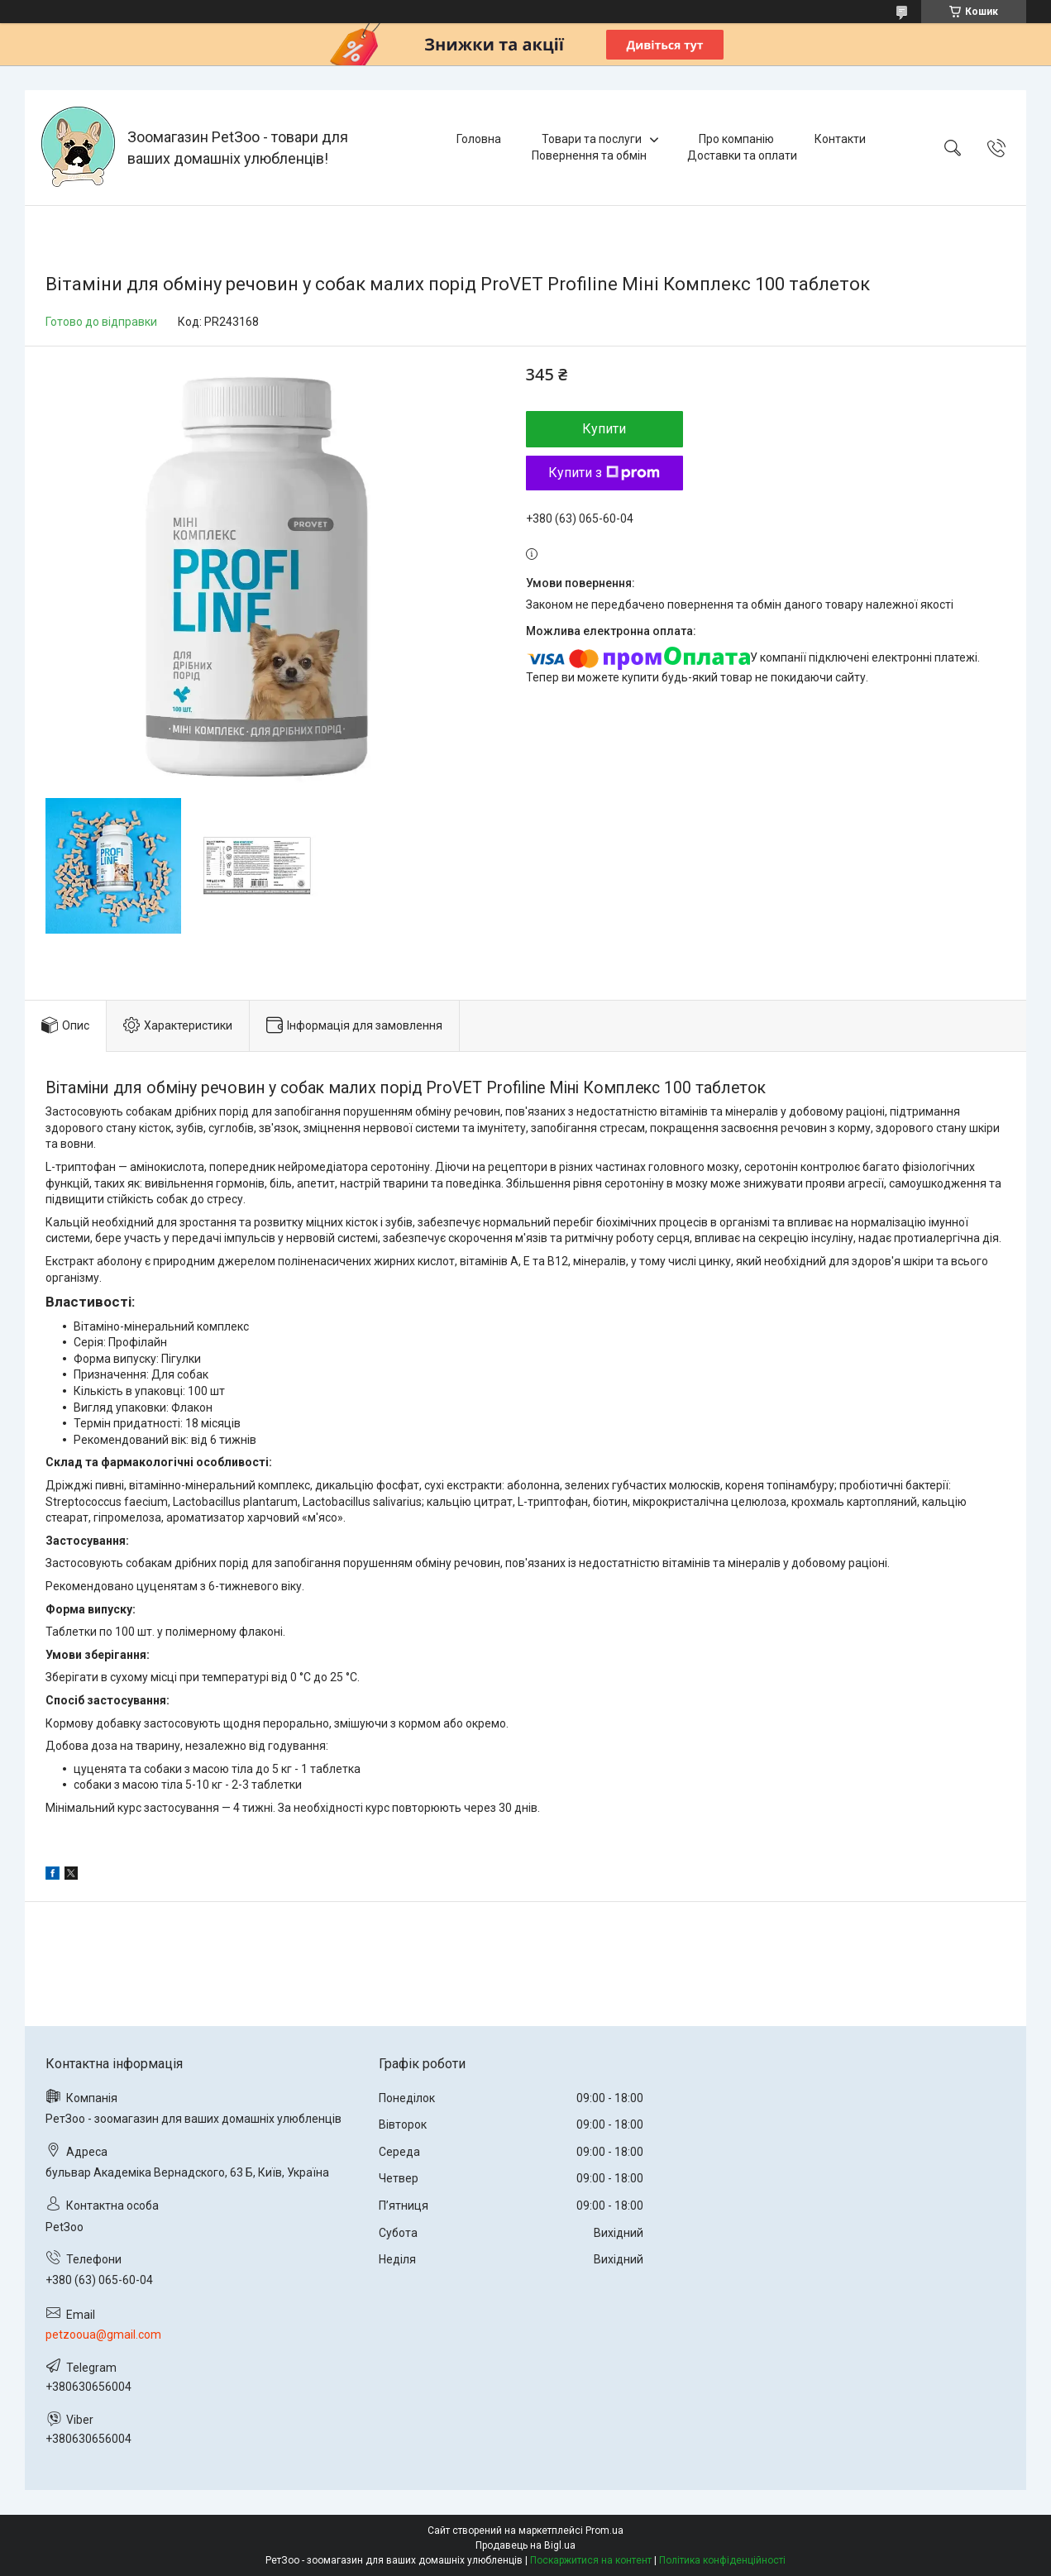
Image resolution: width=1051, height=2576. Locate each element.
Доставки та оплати (742, 155)
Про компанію (736, 139)
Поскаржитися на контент (591, 2560)
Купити (604, 429)
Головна (478, 139)
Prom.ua (604, 2530)
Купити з (604, 472)
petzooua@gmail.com (103, 2334)
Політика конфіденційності (722, 2560)
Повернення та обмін (589, 155)
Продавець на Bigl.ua (525, 2545)
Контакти (840, 139)
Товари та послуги (592, 139)
